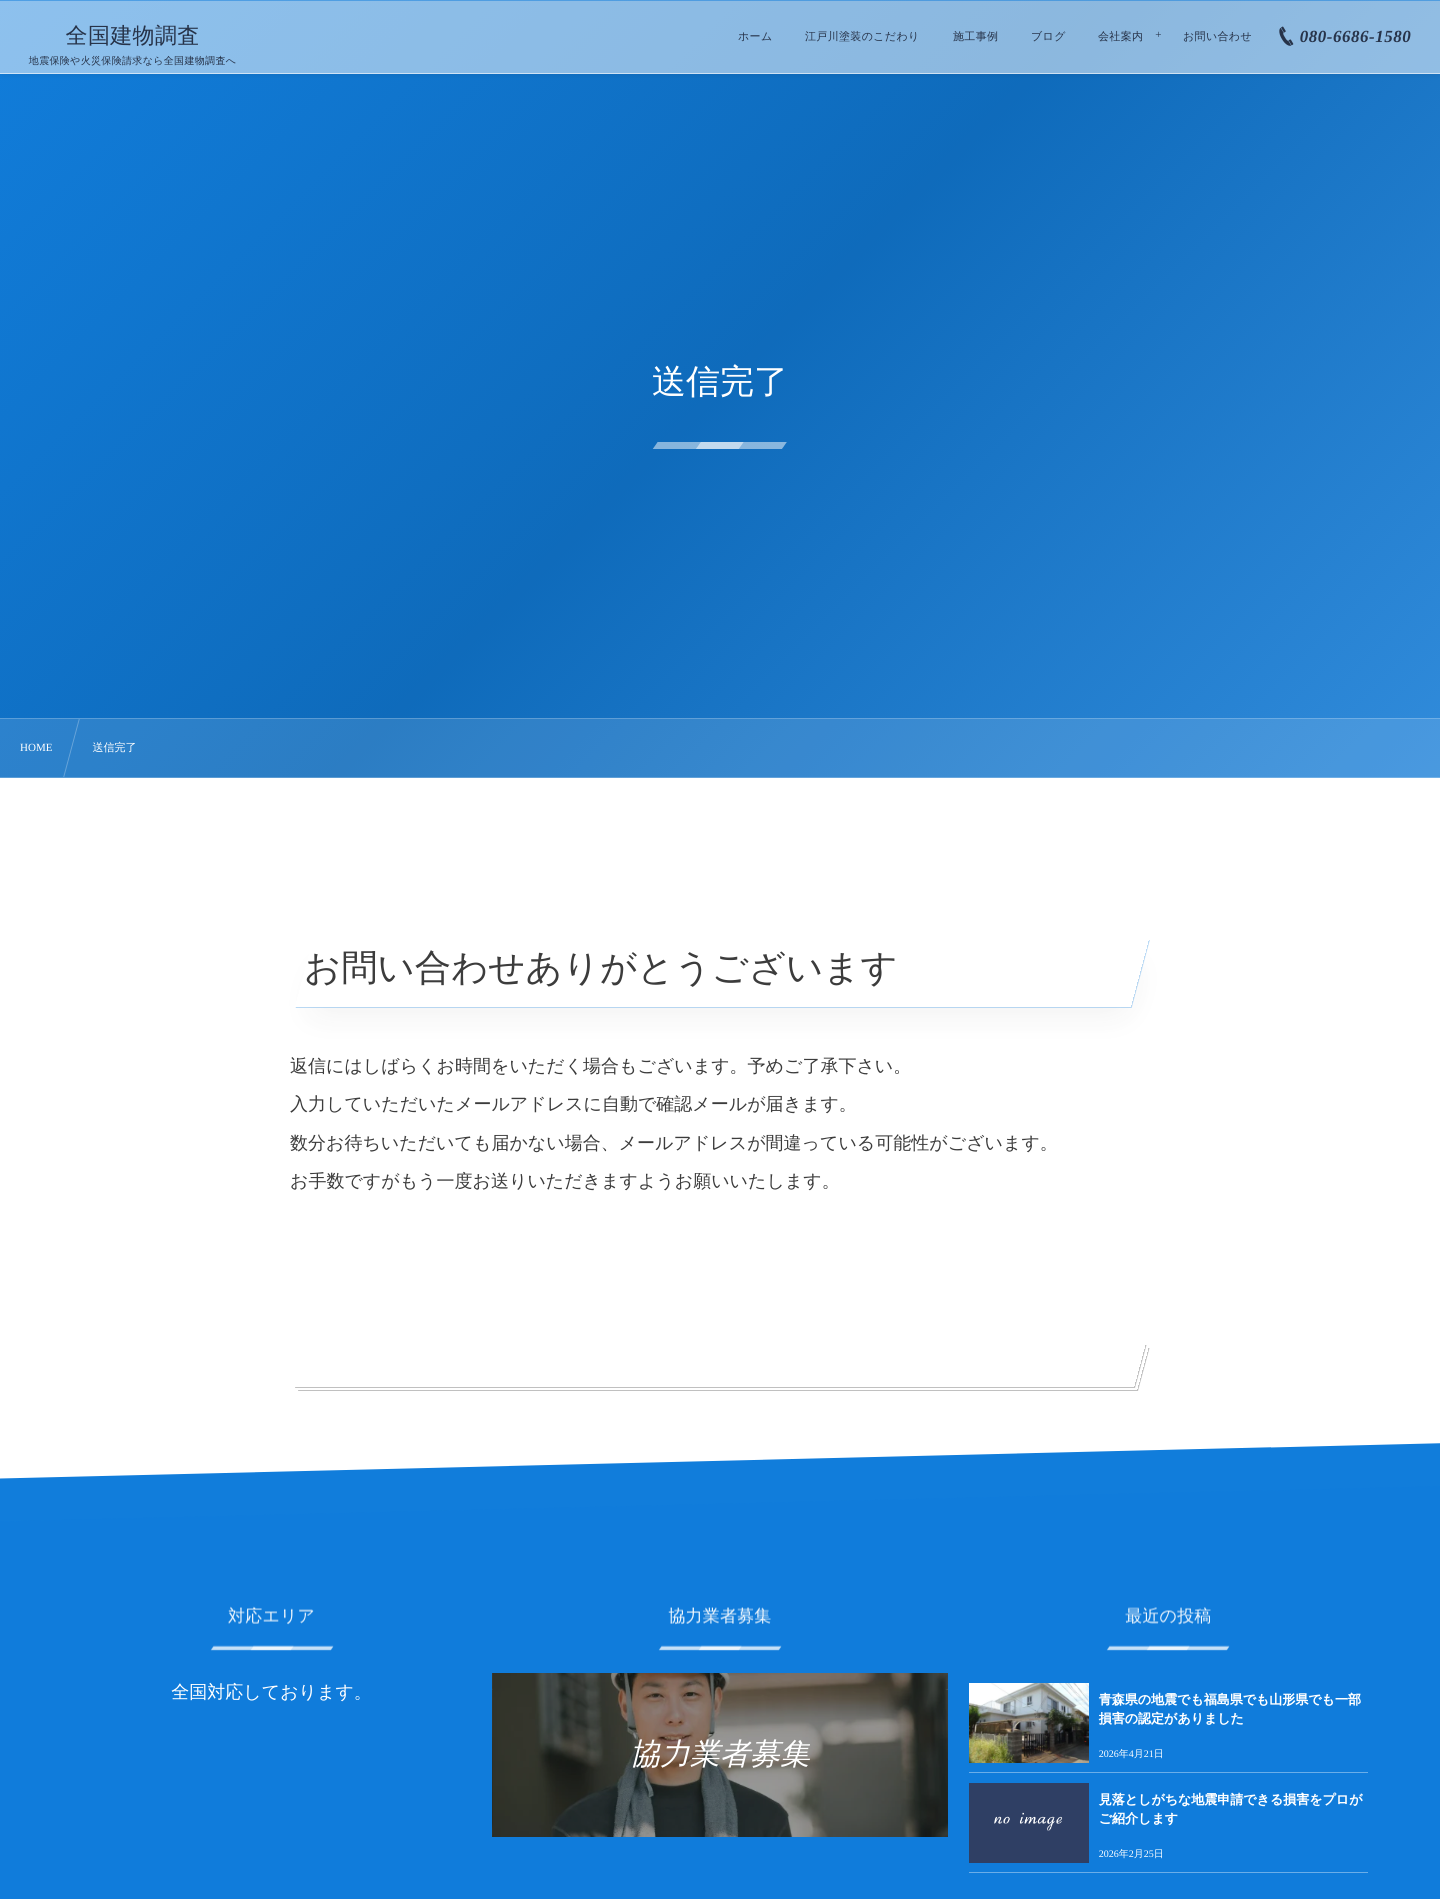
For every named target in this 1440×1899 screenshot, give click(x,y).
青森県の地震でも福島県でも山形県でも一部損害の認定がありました (1230, 1708)
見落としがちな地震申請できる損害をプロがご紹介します (1231, 1808)
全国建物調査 (133, 36)
